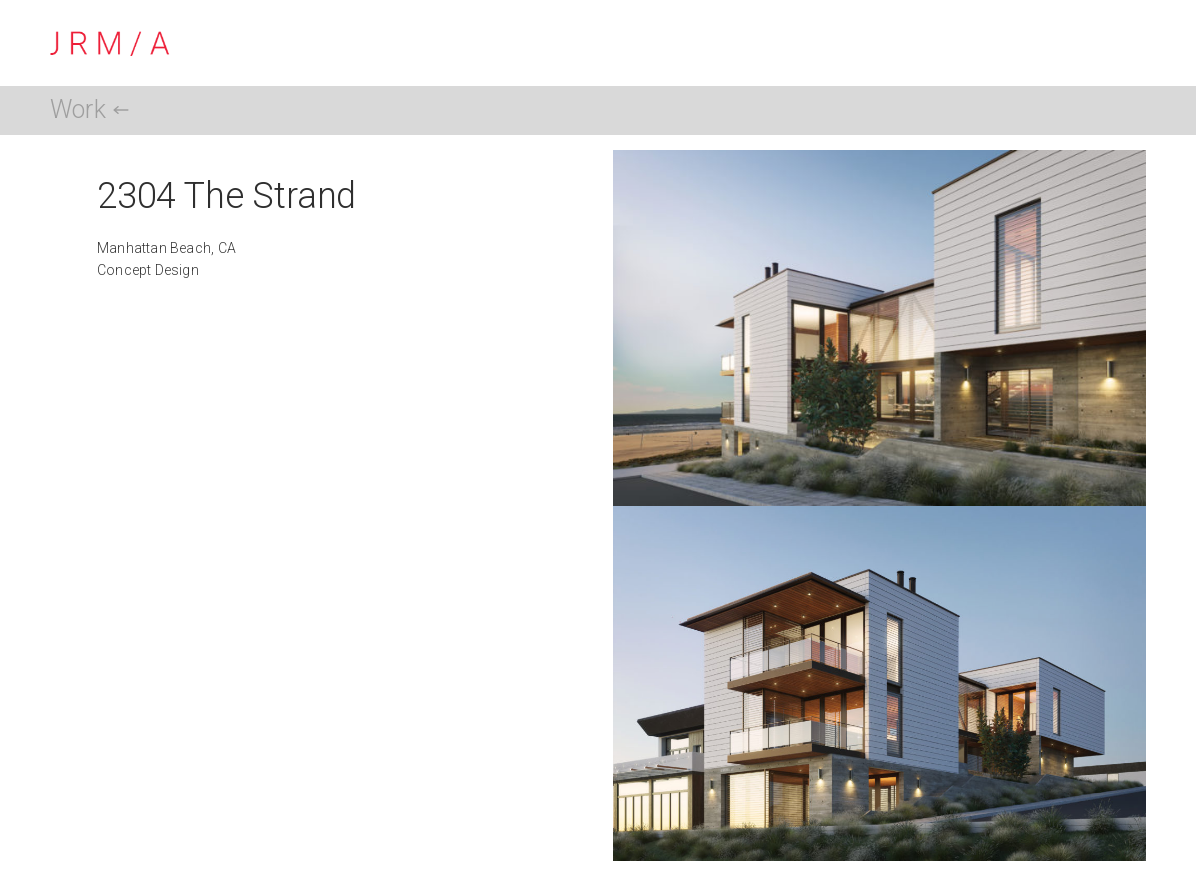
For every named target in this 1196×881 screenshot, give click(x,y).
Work (78, 109)
